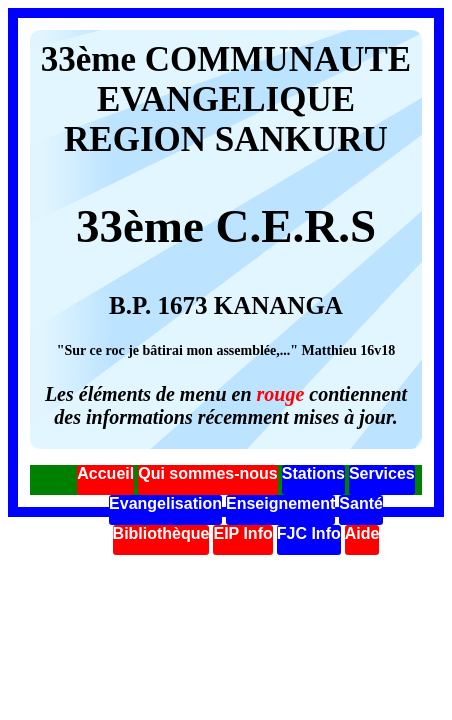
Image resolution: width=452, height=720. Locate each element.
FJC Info (309, 533)
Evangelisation (165, 503)
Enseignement (280, 503)
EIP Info (242, 533)
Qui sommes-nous (208, 473)
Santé (361, 503)
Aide (362, 533)
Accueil (105, 473)
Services (382, 473)
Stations (313, 473)
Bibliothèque (161, 533)
